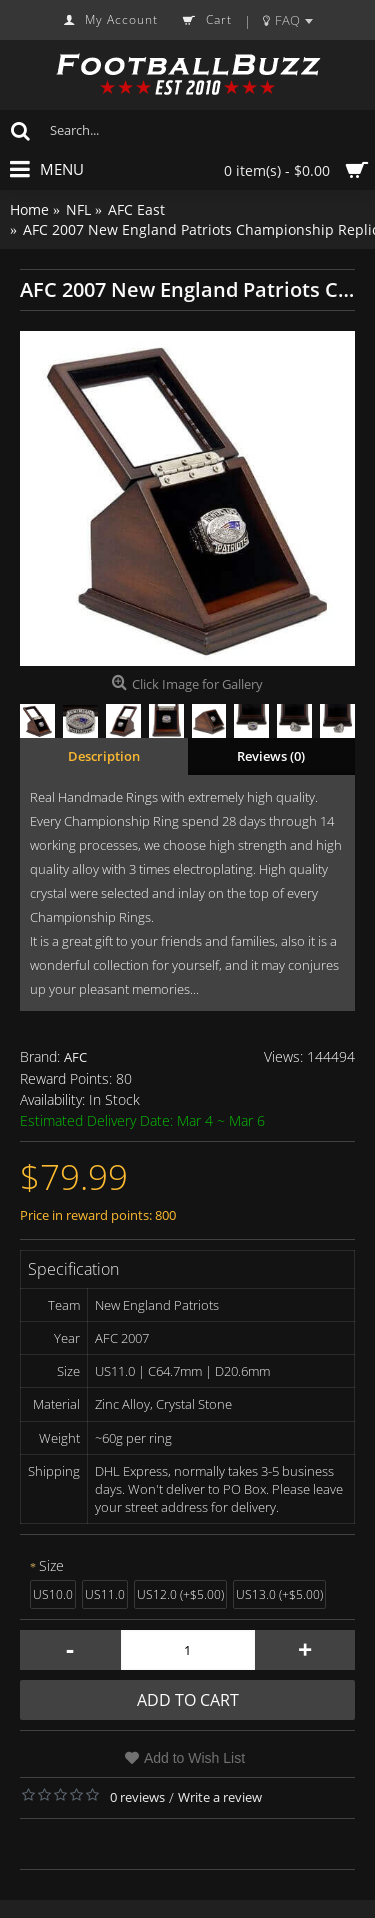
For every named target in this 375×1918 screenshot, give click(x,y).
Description (104, 756)
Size (51, 1565)
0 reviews (137, 1797)
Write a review (220, 1797)
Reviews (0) (271, 756)
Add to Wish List (194, 1758)
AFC (75, 1057)
